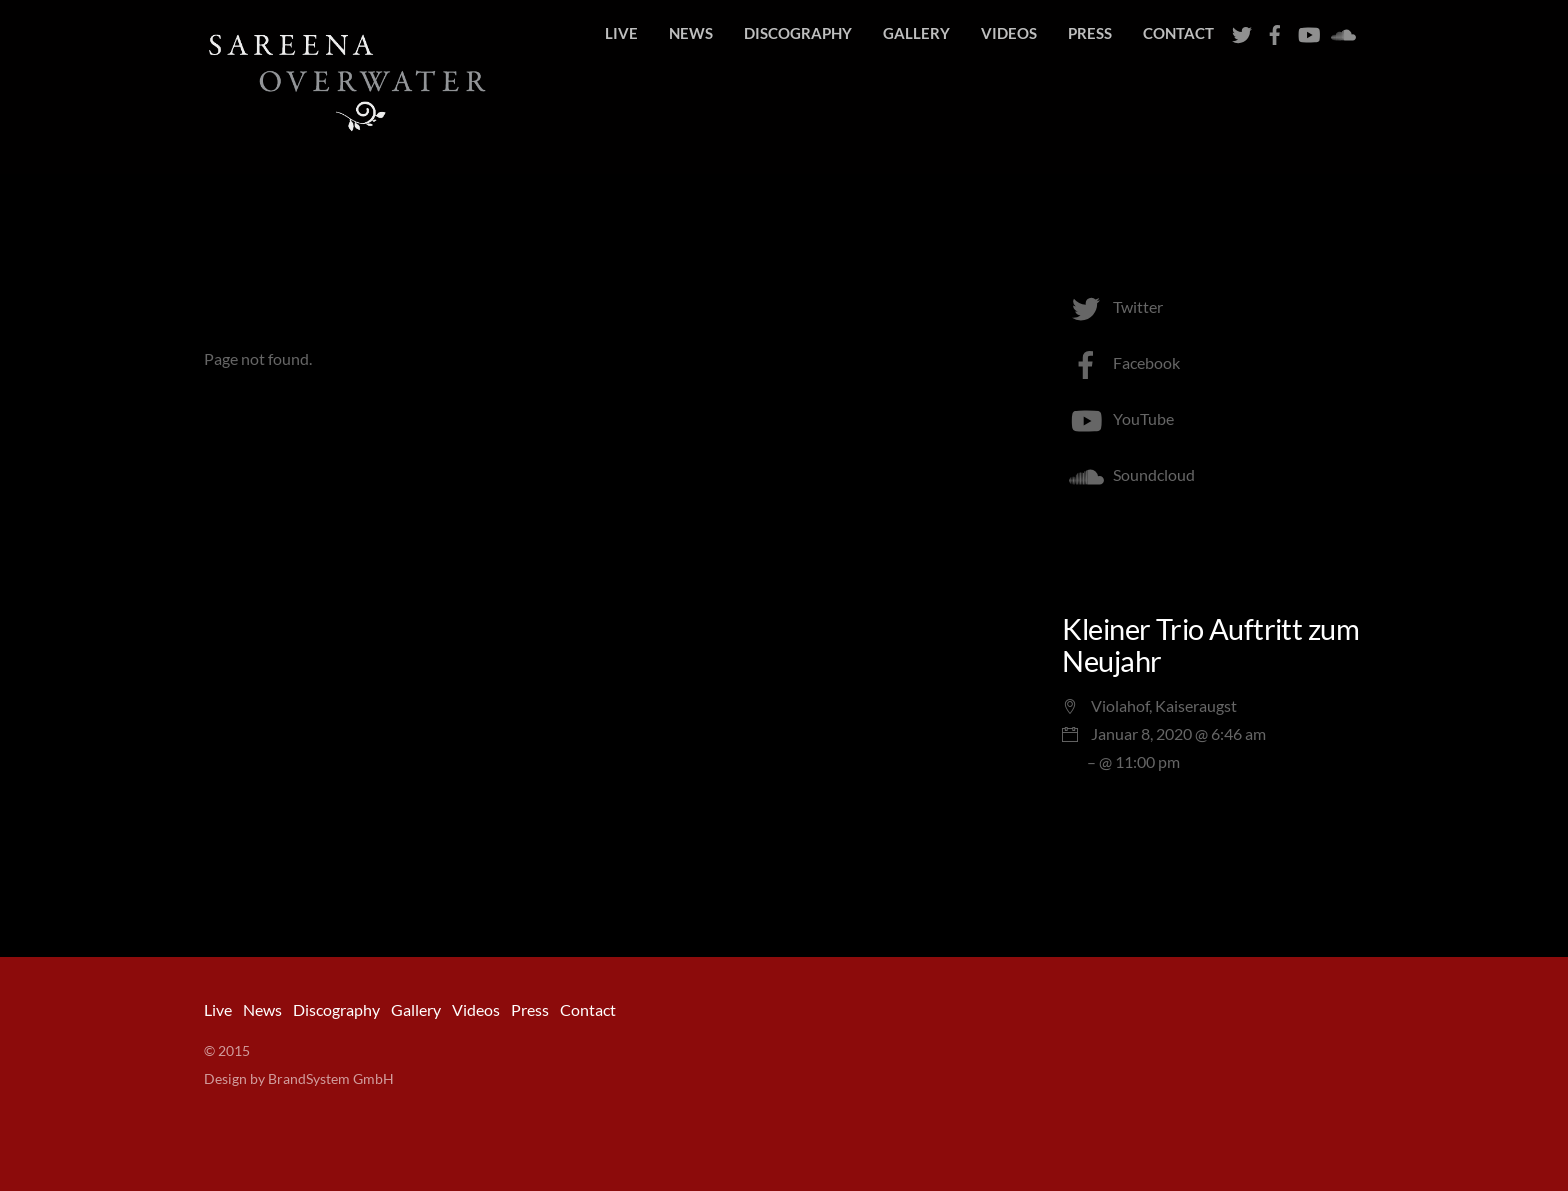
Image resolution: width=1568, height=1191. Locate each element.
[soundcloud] (1341, 29)
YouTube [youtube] (1118, 418)
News (691, 33)
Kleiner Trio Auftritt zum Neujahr (1210, 645)
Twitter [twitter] (1112, 306)
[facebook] (1275, 29)
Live (621, 33)
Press (1090, 33)
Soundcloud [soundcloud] (1128, 474)
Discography (798, 33)
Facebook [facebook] (1121, 362)
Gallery (916, 33)
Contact (1178, 33)
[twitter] (1242, 29)
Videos (1009, 33)
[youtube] (1308, 29)
